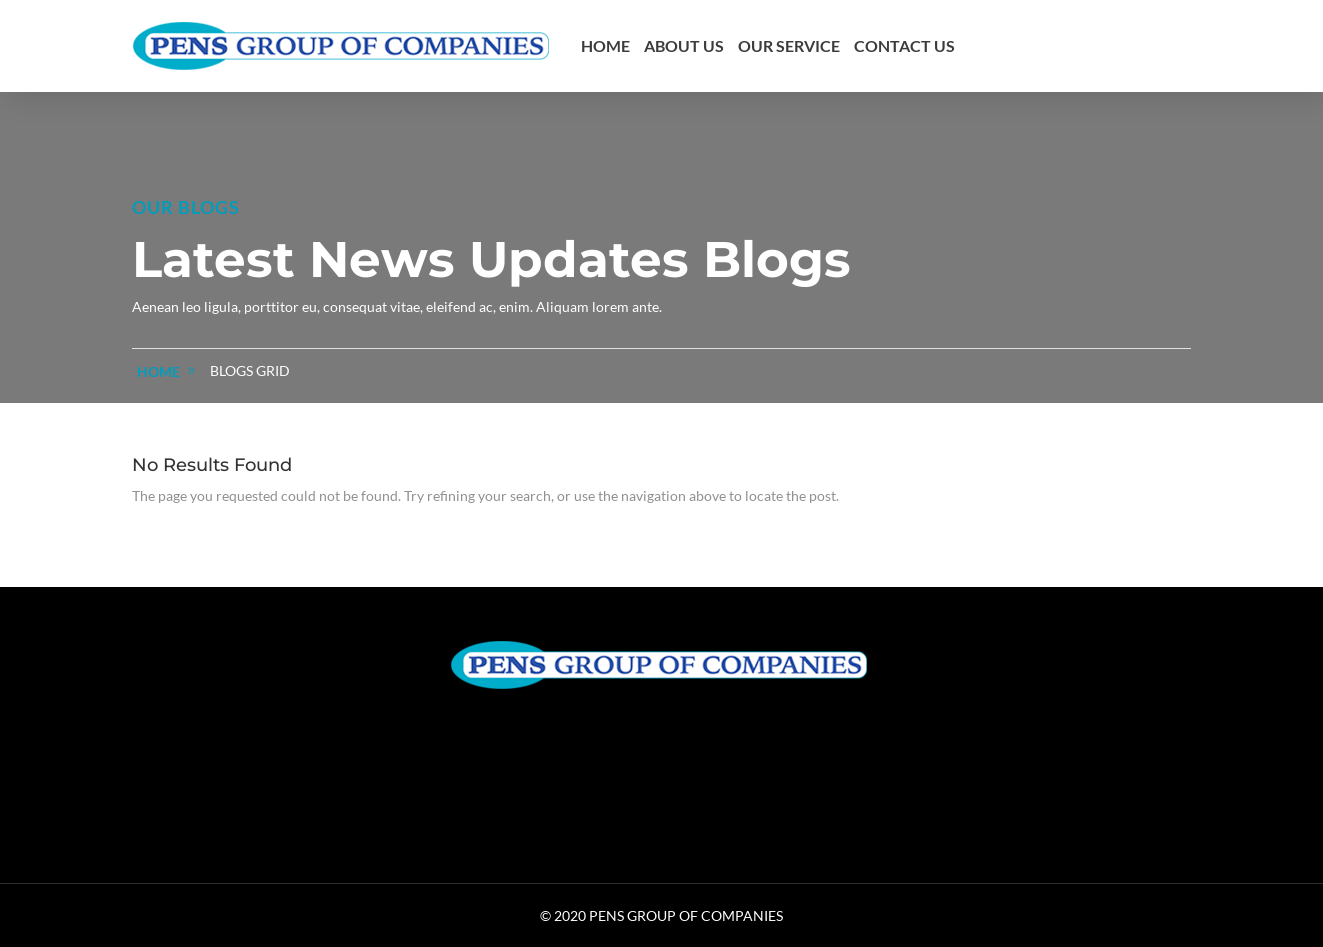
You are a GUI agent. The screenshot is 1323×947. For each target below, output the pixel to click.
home (158, 371)
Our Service (789, 45)
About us (684, 45)
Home (605, 45)
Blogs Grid (250, 370)
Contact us (904, 45)
